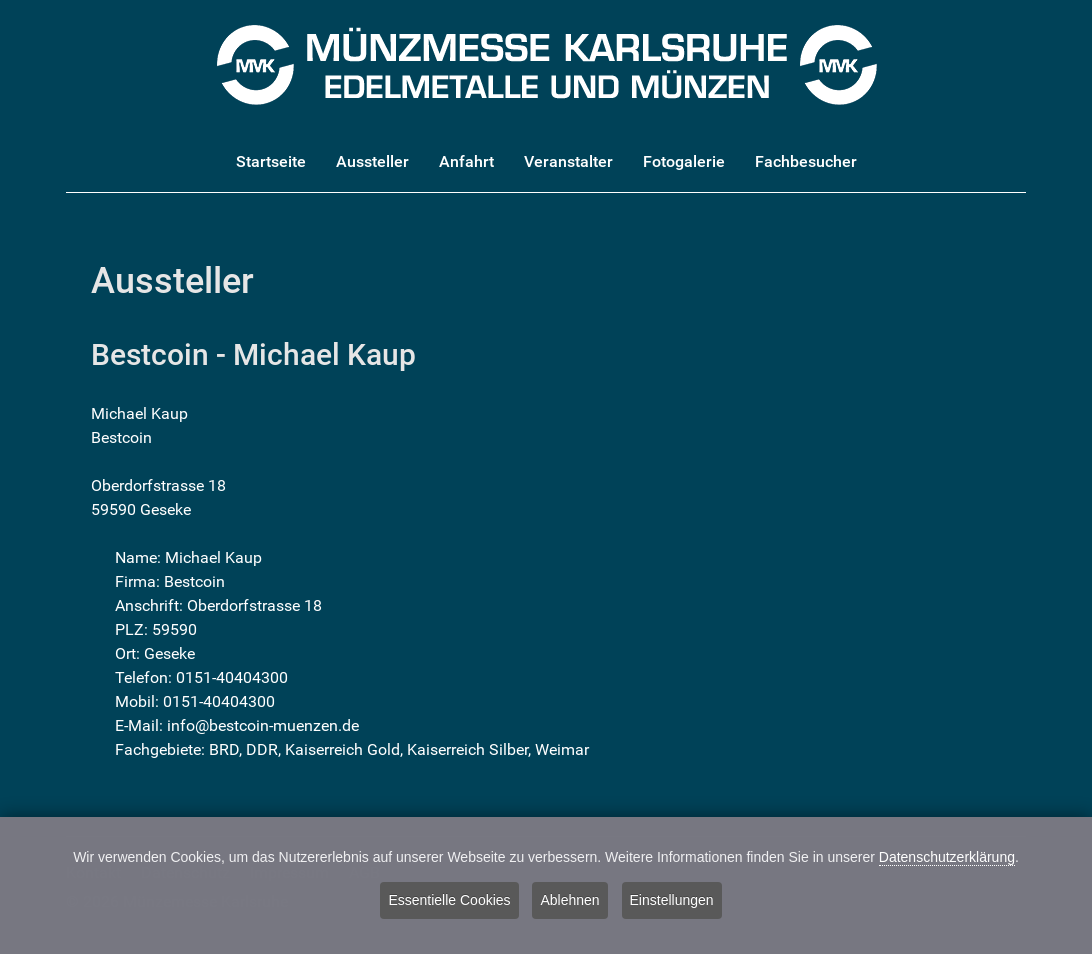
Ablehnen (569, 903)
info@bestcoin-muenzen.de (263, 725)
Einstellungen (672, 903)
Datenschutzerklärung (947, 859)
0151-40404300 (232, 677)
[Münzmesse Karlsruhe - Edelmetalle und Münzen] (546, 63)
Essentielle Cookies (449, 903)
